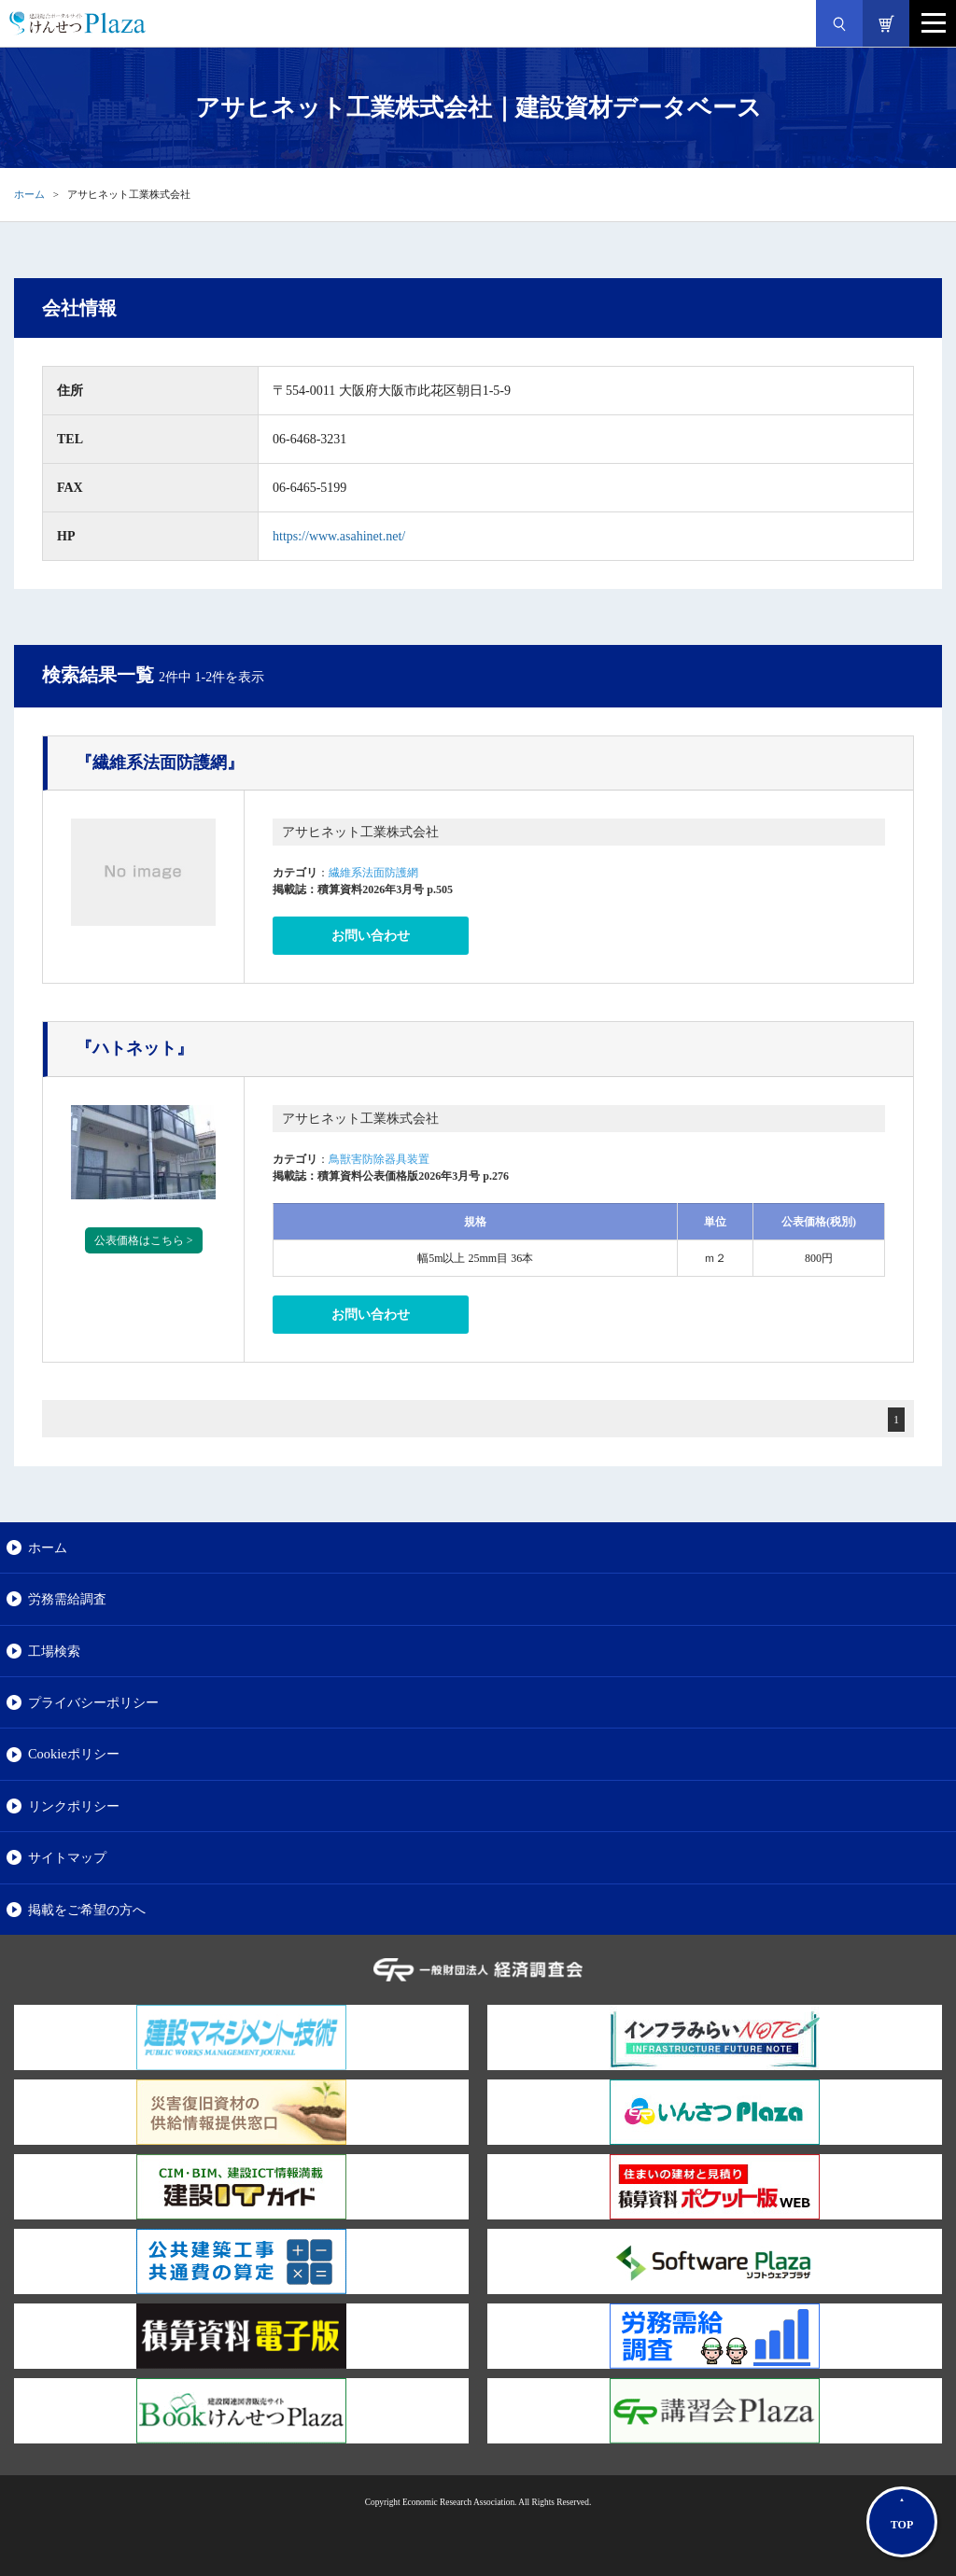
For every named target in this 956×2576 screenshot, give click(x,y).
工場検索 (54, 1651)
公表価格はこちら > (143, 1240)
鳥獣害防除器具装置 (379, 1159)
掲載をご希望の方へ (87, 1909)
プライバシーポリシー (93, 1702)
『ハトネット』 (134, 1048)
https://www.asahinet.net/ (339, 536)
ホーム (29, 194)
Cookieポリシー (74, 1753)
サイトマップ (67, 1857)
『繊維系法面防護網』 (160, 762)
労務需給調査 (67, 1598)
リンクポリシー (74, 1806)
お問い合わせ (370, 936)
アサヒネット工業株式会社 (360, 832)
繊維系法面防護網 (373, 872)
